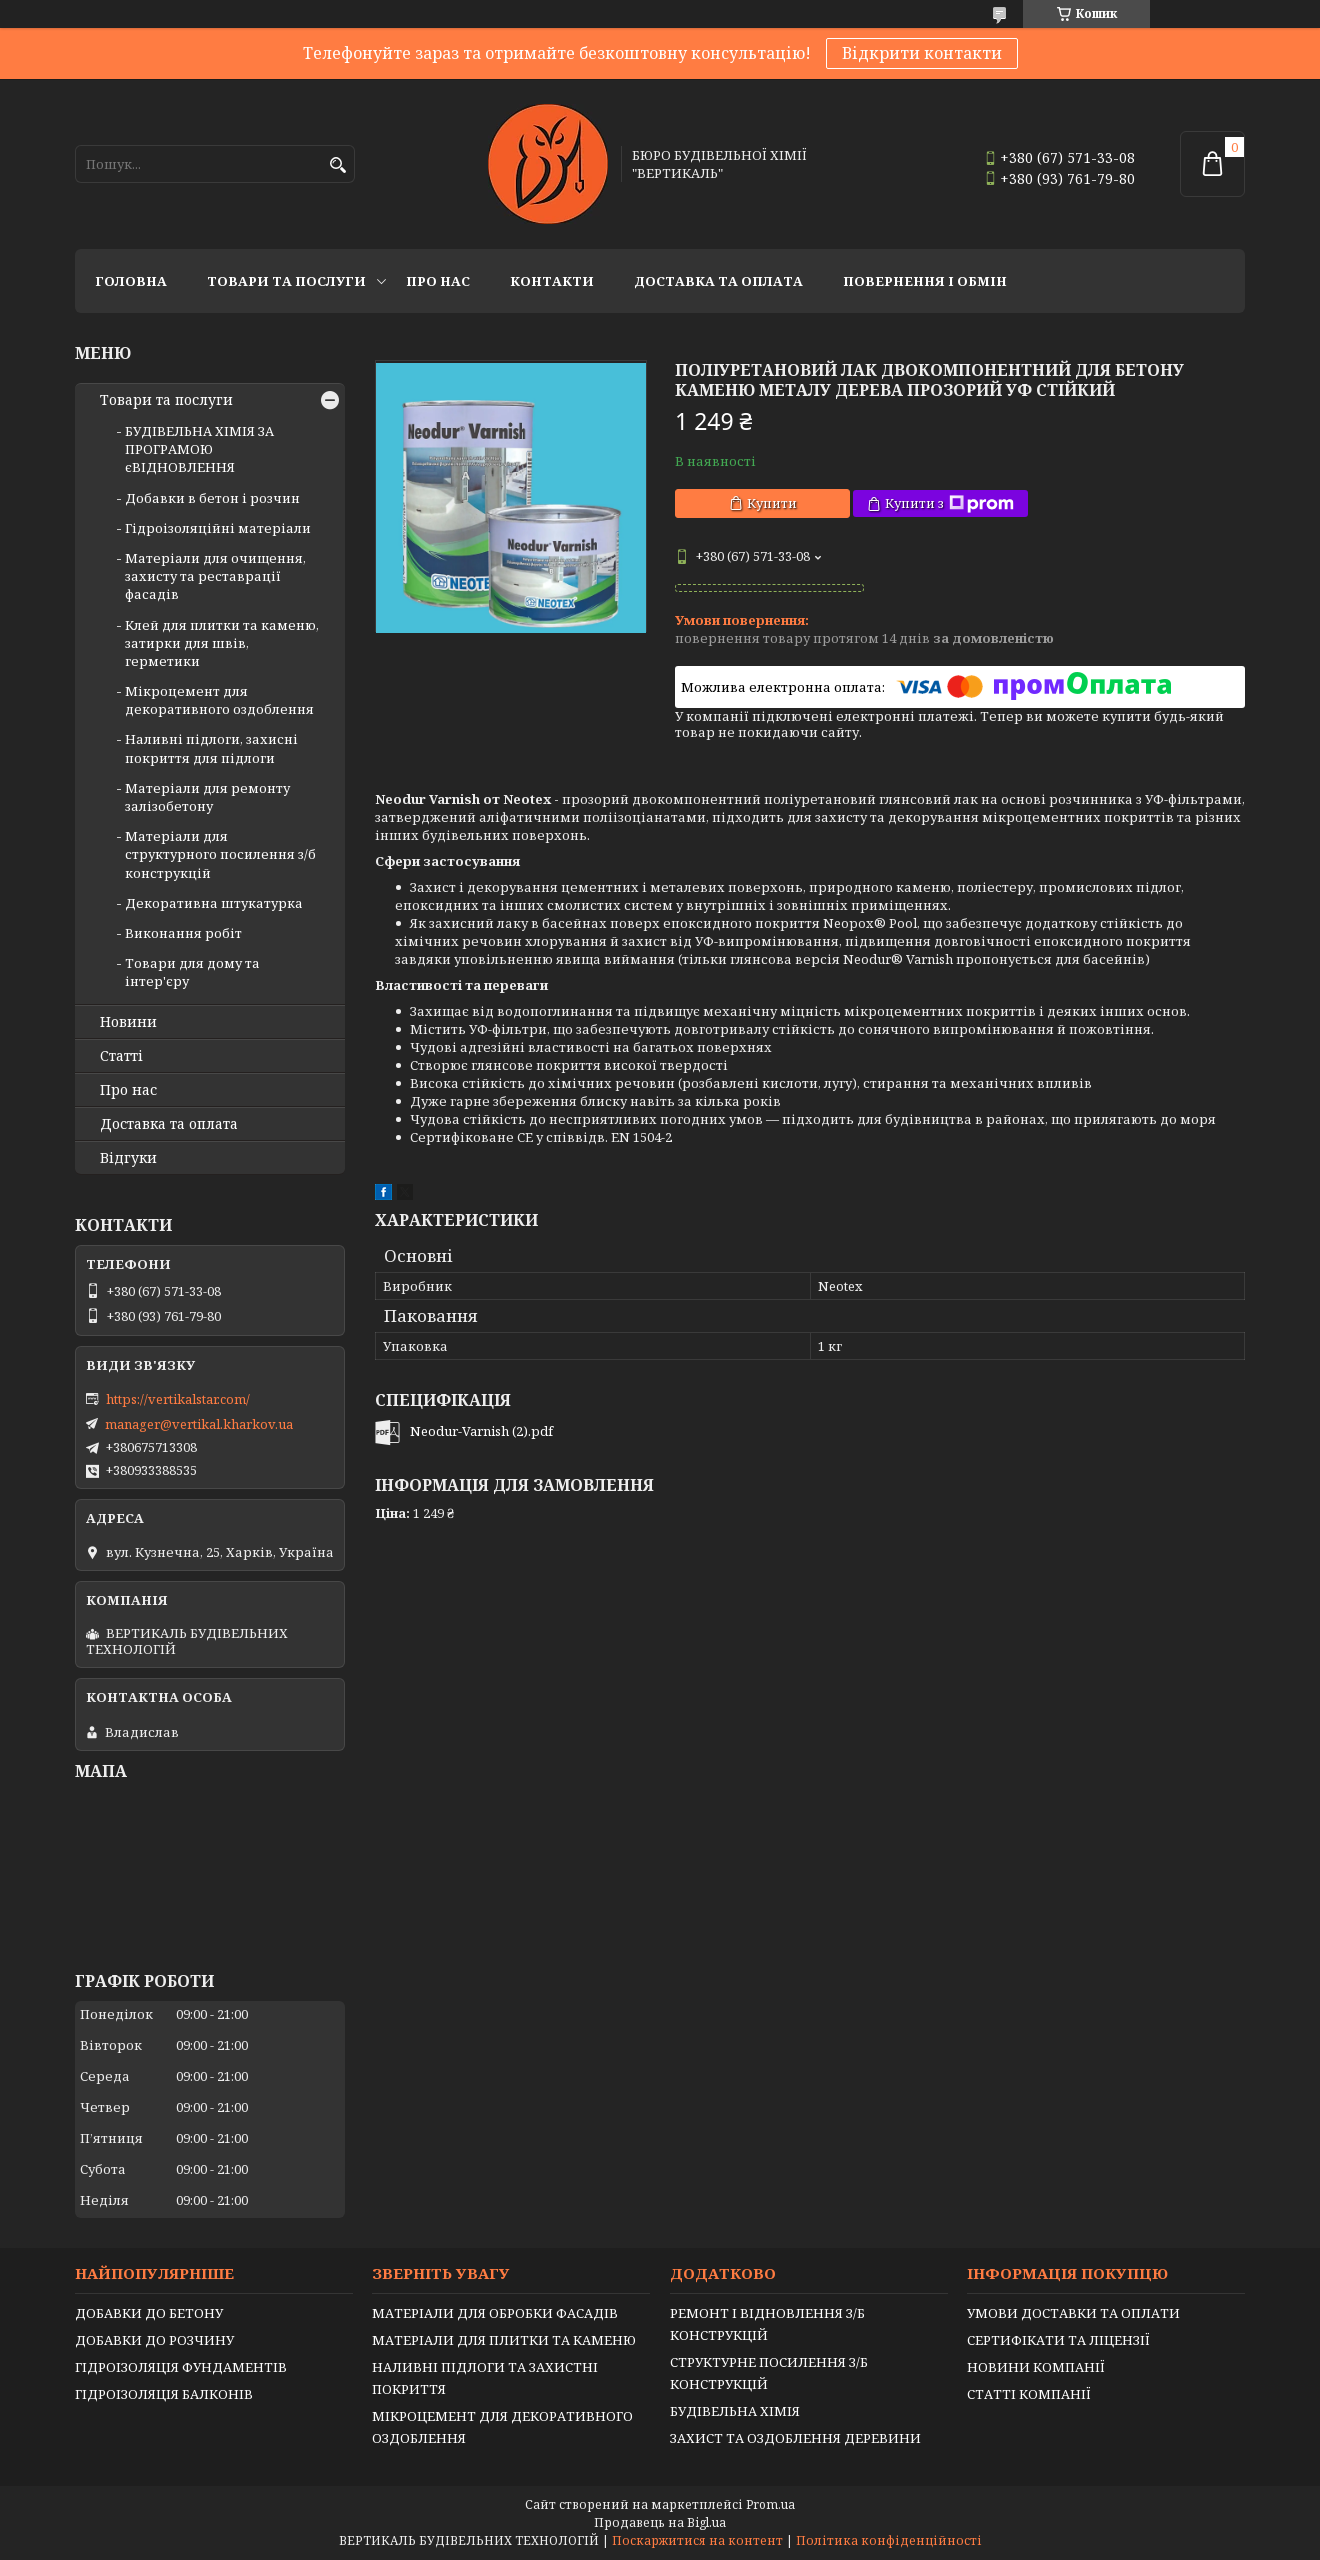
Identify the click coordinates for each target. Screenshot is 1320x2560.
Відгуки (128, 1158)
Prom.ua (770, 2504)
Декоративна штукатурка (214, 903)
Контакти (552, 281)
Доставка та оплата (718, 281)
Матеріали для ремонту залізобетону (207, 797)
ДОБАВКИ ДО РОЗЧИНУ (154, 2340)
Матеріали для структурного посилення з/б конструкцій (220, 854)
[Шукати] (337, 165)
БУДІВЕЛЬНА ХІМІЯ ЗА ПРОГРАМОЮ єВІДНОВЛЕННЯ (199, 449)
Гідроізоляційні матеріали (218, 528)
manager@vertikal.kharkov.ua (199, 1424)
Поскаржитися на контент (697, 2540)
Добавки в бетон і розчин (212, 498)
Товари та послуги (286, 281)
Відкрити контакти (922, 53)
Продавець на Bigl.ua (660, 2522)
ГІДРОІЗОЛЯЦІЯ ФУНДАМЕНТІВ (181, 2367)
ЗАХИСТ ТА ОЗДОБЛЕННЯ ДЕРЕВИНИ (795, 2438)
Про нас (438, 281)
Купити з (949, 503)
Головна (131, 281)
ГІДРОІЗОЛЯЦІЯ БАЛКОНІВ (164, 2394)
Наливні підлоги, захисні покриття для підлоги (211, 748)
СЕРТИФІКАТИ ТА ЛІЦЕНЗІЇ (1058, 2340)
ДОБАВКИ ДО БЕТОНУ (149, 2313)
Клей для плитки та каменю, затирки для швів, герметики (222, 643)
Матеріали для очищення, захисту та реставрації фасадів (215, 576)
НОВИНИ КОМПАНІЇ (1036, 2367)
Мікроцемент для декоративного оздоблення (219, 700)
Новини (128, 1022)
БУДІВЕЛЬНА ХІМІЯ (735, 2411)
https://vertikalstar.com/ (178, 1399)
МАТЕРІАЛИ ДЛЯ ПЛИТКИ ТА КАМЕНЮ (504, 2340)
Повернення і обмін (925, 281)
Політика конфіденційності (889, 2540)
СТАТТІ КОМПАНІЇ (1029, 2394)
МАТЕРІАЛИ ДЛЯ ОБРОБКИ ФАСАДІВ (495, 2313)
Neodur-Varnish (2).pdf (481, 1431)
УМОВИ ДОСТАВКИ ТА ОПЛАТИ (1073, 2313)
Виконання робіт (183, 933)
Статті (121, 1056)
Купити (772, 503)
